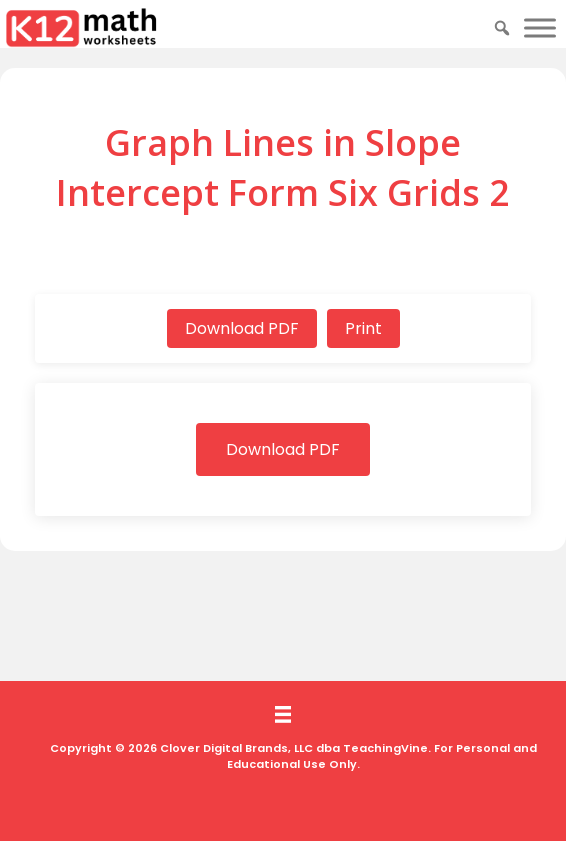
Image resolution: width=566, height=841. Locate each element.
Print (363, 328)
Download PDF (242, 328)
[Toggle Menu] (540, 27)
